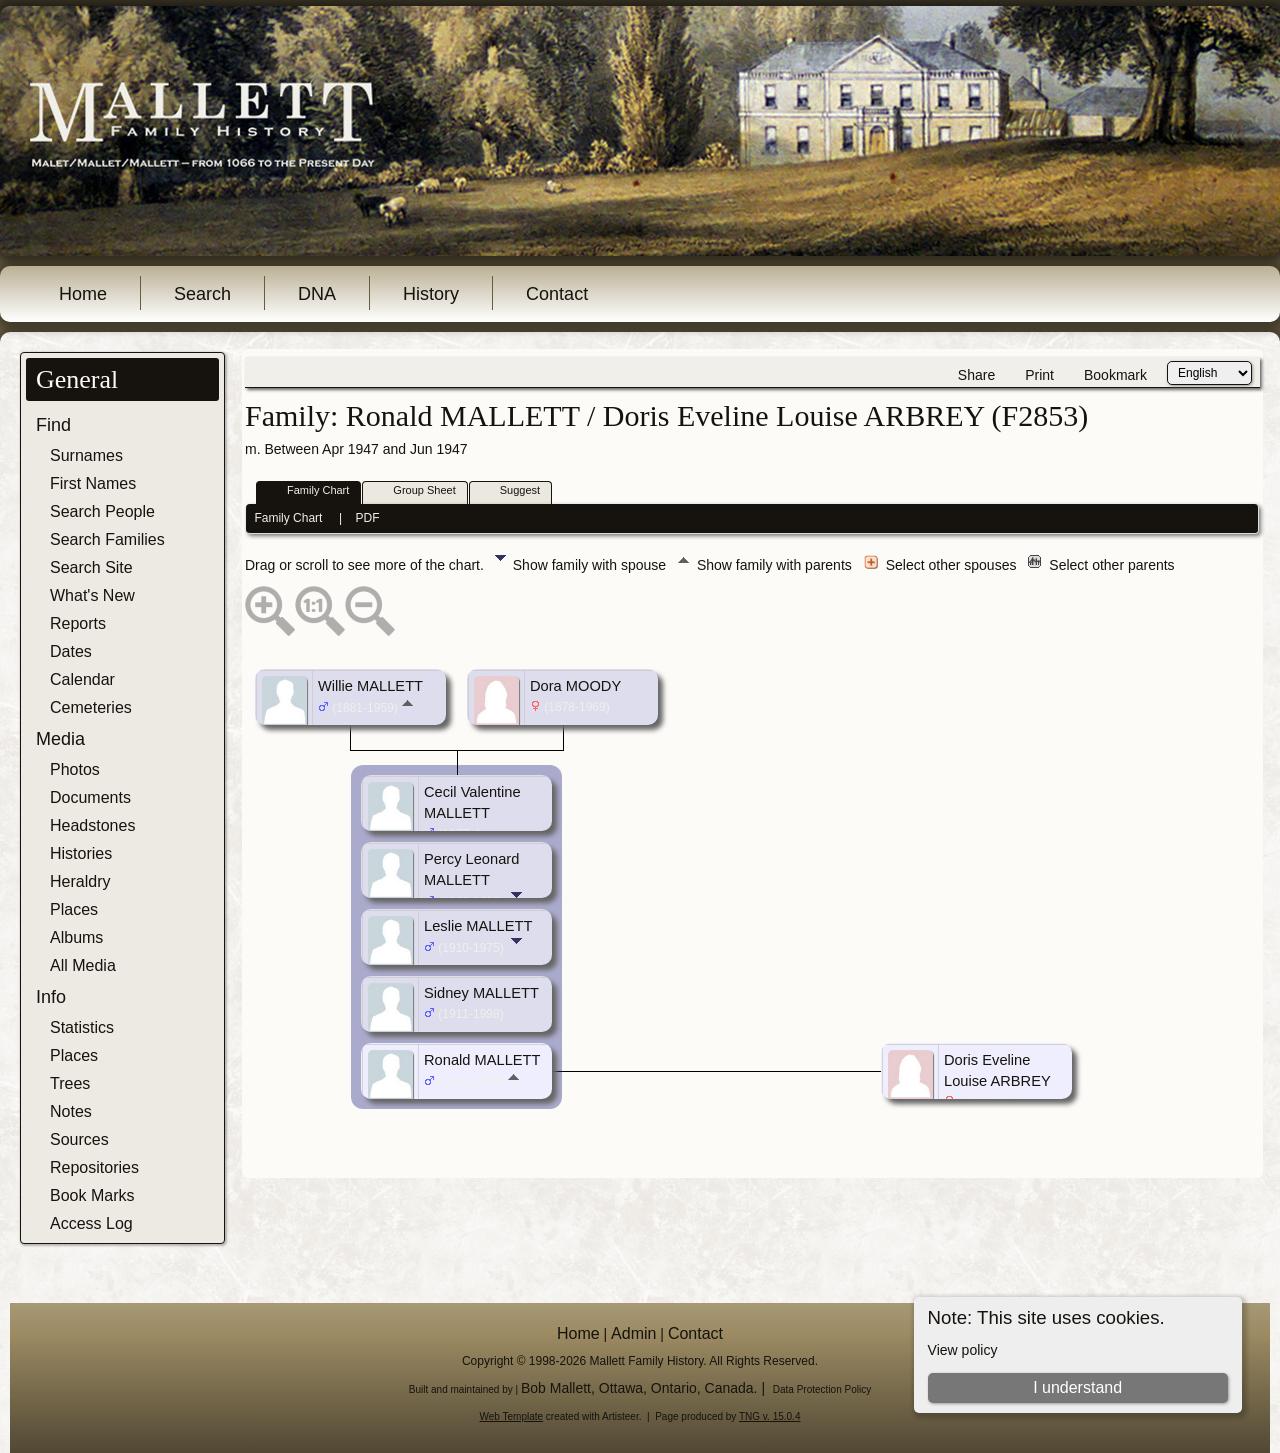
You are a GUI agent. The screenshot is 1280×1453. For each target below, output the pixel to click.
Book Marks (92, 1195)
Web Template (512, 1416)
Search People (102, 511)
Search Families (107, 539)
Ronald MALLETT (482, 1060)
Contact (557, 294)
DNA (317, 294)
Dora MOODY (575, 686)
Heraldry (80, 881)
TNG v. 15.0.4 (770, 1416)
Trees (70, 1083)
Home (83, 294)
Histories (81, 853)
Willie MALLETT (370, 686)
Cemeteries (91, 707)
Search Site (91, 567)
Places (74, 909)
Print (1039, 375)
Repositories (94, 1167)
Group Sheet (415, 491)
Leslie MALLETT (478, 926)
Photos (75, 769)
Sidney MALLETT (481, 993)
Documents (90, 797)
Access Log (91, 1223)
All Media (83, 965)
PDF (368, 518)
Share (976, 375)
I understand (1077, 1387)
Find (53, 425)
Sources (79, 1139)
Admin (633, 1333)
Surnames (86, 455)
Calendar (82, 679)
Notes (71, 1111)
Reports (78, 623)
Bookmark (1115, 375)
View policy (963, 1350)
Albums (76, 937)
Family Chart (309, 491)
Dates (71, 651)
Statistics (82, 1027)
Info (51, 997)
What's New (92, 595)
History (431, 294)
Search (202, 294)
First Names (93, 483)
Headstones (92, 825)
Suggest (511, 491)
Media (60, 739)
